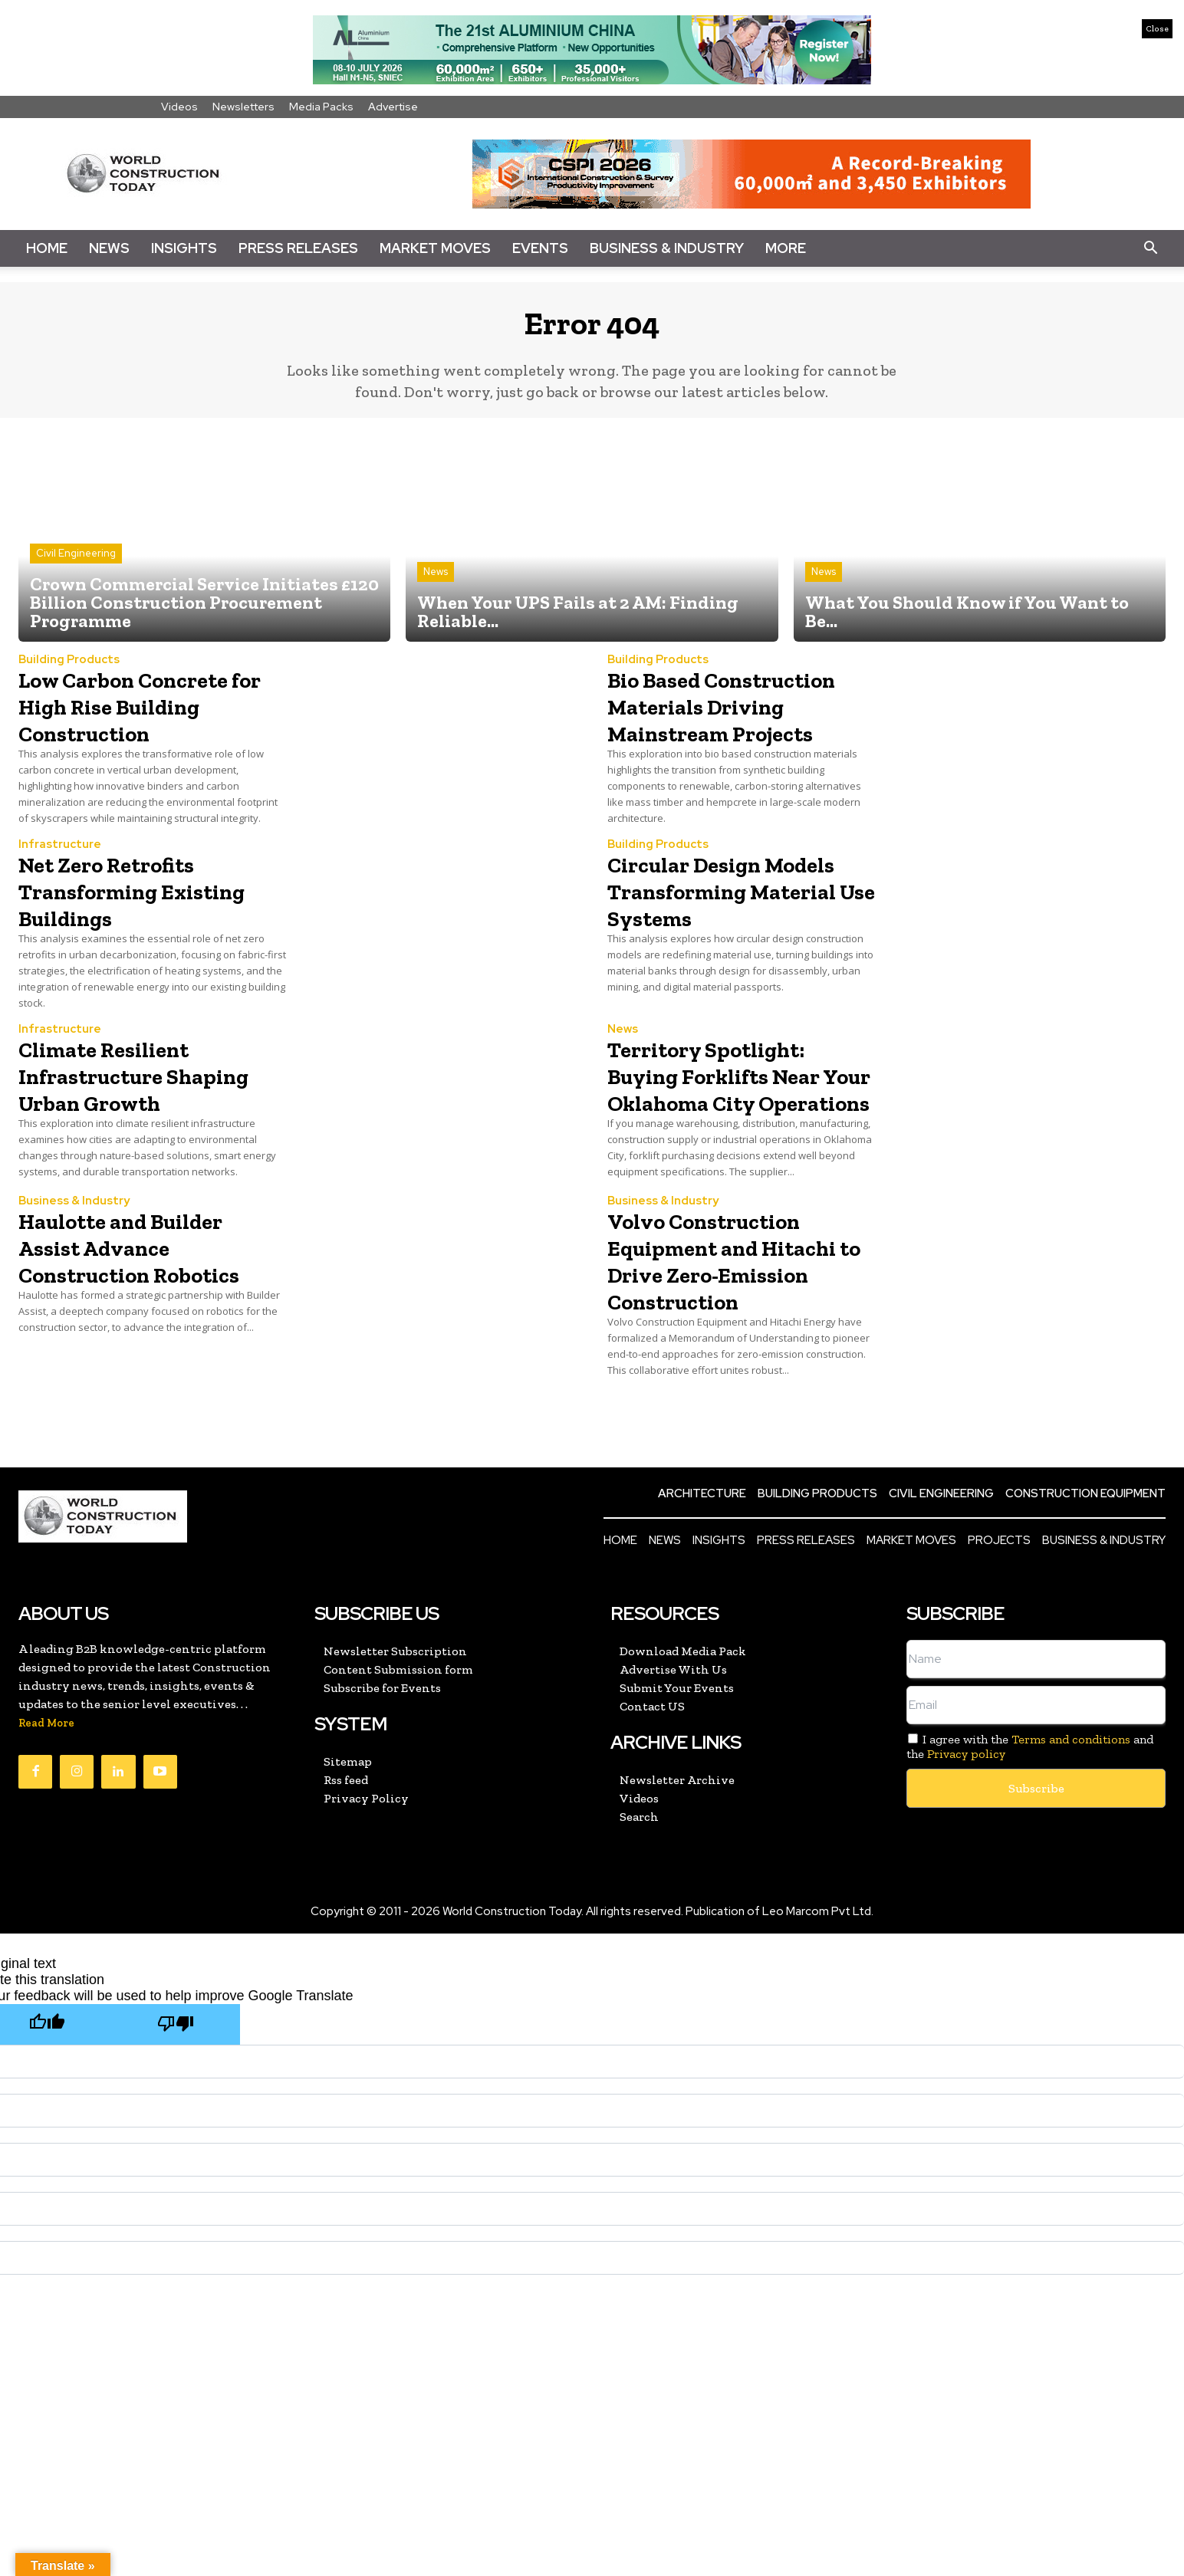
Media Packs (321, 106)
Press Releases (298, 248)
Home (46, 248)
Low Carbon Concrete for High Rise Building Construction (146, 731)
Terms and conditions (1070, 1829)
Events (540, 248)
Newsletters (243, 106)
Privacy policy (966, 1843)
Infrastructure (59, 883)
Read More (46, 1812)
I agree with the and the (1029, 1836)
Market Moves (435, 248)
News (109, 248)
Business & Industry (667, 248)
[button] (1150, 248)
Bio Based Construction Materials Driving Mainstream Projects (733, 731)
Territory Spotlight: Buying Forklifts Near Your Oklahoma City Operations (738, 1127)
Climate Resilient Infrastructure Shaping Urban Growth (122, 1127)
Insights (184, 248)
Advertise (393, 106)
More (785, 248)
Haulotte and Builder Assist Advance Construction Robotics (145, 1323)
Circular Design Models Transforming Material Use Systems (739, 929)
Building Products (69, 672)
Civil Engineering (76, 565)
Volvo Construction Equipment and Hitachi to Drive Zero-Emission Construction (738, 1336)
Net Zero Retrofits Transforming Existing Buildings (132, 929)
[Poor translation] (175, 2114)
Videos (179, 106)
